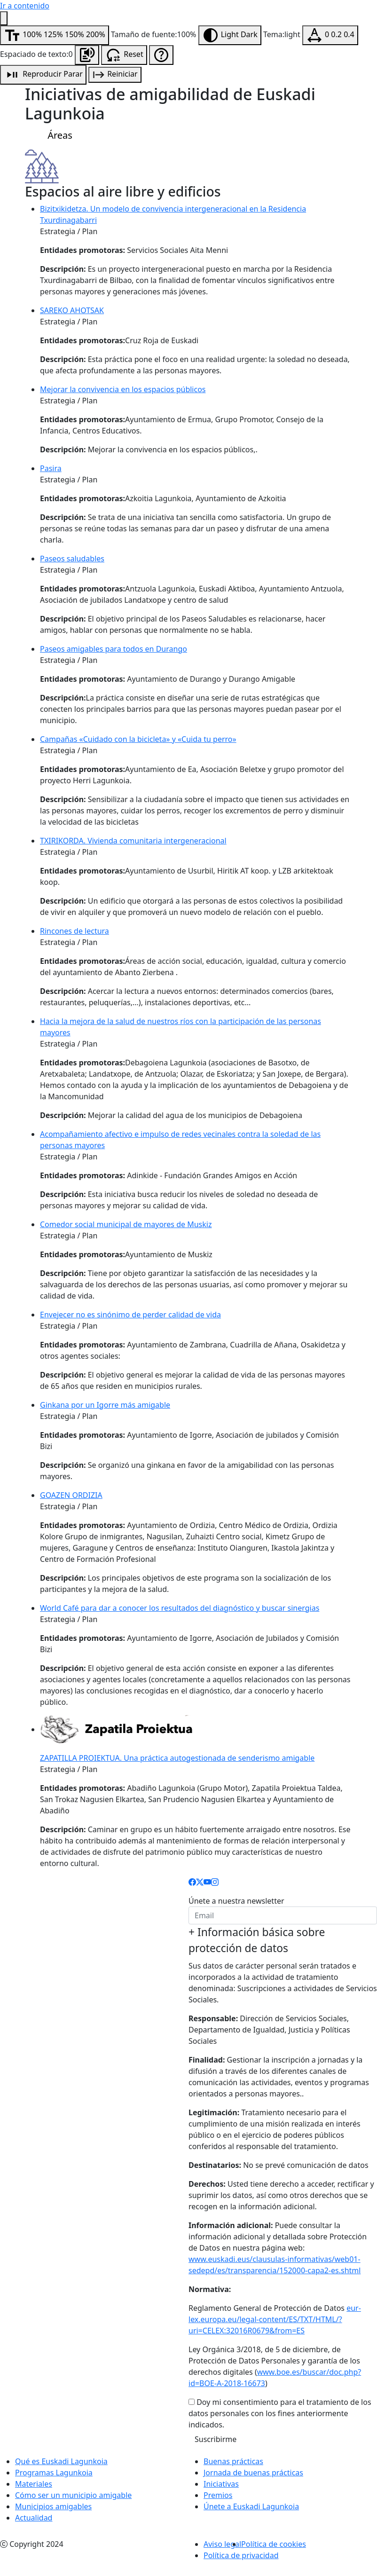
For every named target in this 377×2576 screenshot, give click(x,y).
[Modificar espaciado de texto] (330, 35)
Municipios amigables (53, 2506)
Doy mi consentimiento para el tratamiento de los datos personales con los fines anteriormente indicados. (279, 2413)
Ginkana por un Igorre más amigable (105, 1405)
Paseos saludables (72, 558)
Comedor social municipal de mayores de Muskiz (126, 1224)
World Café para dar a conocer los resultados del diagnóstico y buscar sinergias (179, 1608)
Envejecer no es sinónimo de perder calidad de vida (130, 1314)
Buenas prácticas (233, 2461)
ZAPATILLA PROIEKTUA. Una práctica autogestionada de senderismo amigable (177, 1758)
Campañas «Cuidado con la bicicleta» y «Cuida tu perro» (138, 739)
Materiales (33, 2484)
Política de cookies (273, 2544)
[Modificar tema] (229, 35)
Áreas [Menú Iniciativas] (51, 136)
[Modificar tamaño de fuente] (54, 35)
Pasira (51, 468)
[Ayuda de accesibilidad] (161, 55)
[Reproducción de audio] (43, 75)
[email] (282, 1915)
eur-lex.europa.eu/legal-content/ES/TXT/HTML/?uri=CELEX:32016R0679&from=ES (274, 2319)
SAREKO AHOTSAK (72, 310)
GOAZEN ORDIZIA (71, 1495)
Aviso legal (222, 2544)
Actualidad (33, 2518)
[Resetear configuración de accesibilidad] (124, 55)
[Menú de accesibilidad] (4, 18)
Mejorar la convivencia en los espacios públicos (123, 389)
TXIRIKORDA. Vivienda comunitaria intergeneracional (133, 840)
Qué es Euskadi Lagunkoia (61, 2461)
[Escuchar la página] (87, 55)
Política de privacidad (241, 2555)
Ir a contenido (24, 5)
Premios (218, 2495)
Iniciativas (221, 2484)
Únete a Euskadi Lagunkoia (251, 2506)
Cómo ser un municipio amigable (73, 2495)
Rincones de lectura (74, 931)
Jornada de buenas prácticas (253, 2472)
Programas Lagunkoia (54, 2472)
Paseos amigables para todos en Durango (113, 649)
